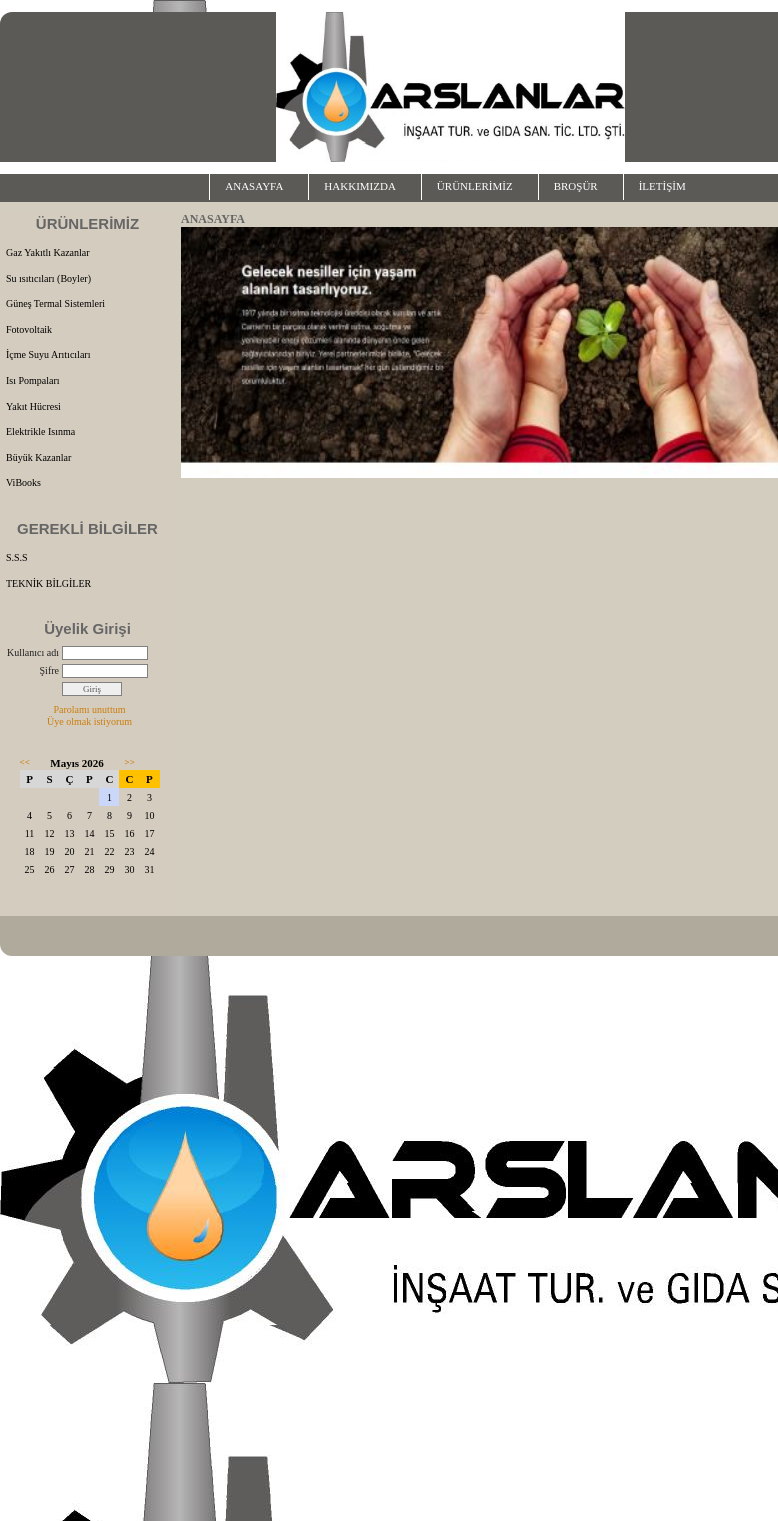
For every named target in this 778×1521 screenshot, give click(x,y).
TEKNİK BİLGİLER (48, 583)
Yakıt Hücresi (33, 406)
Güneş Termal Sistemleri (55, 303)
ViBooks (23, 482)
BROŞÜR (576, 186)
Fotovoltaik (29, 329)
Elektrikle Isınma (40, 431)
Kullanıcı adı (33, 652)
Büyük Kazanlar (38, 457)
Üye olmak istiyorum (89, 721)
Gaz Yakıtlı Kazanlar (48, 252)
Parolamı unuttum (90, 709)
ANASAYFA (254, 186)
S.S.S (17, 557)
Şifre (49, 670)
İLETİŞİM (662, 186)
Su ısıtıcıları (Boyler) (48, 278)
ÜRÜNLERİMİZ (475, 186)
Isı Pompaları (33, 380)
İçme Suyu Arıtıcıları (48, 354)
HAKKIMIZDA (360, 186)
